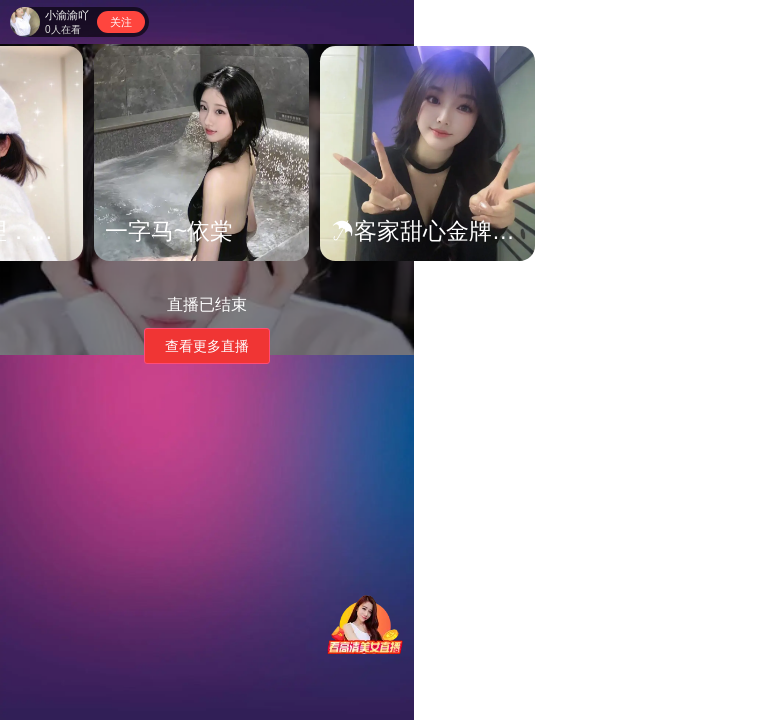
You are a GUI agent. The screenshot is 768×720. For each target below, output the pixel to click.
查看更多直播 (207, 346)
